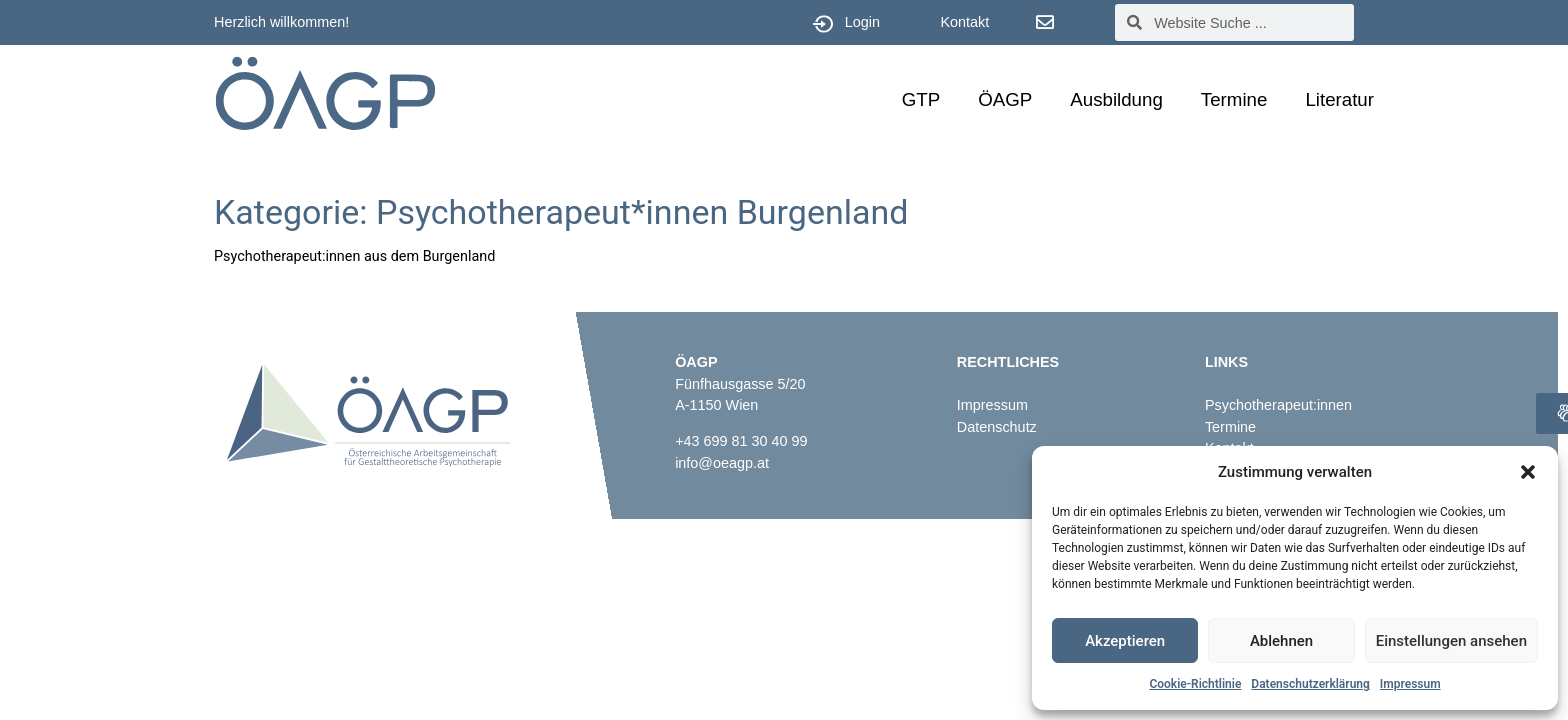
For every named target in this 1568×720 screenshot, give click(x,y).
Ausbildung (1116, 99)
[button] (1528, 472)
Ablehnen (1281, 641)
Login (862, 22)
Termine (1234, 99)
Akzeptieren (1125, 641)
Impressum (1410, 684)
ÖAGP (1005, 99)
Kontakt (964, 22)
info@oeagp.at (722, 463)
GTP (921, 99)
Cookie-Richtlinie (1195, 684)
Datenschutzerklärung (1310, 684)
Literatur (1339, 99)
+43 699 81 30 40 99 (741, 441)
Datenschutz (997, 427)
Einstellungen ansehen (1451, 641)
